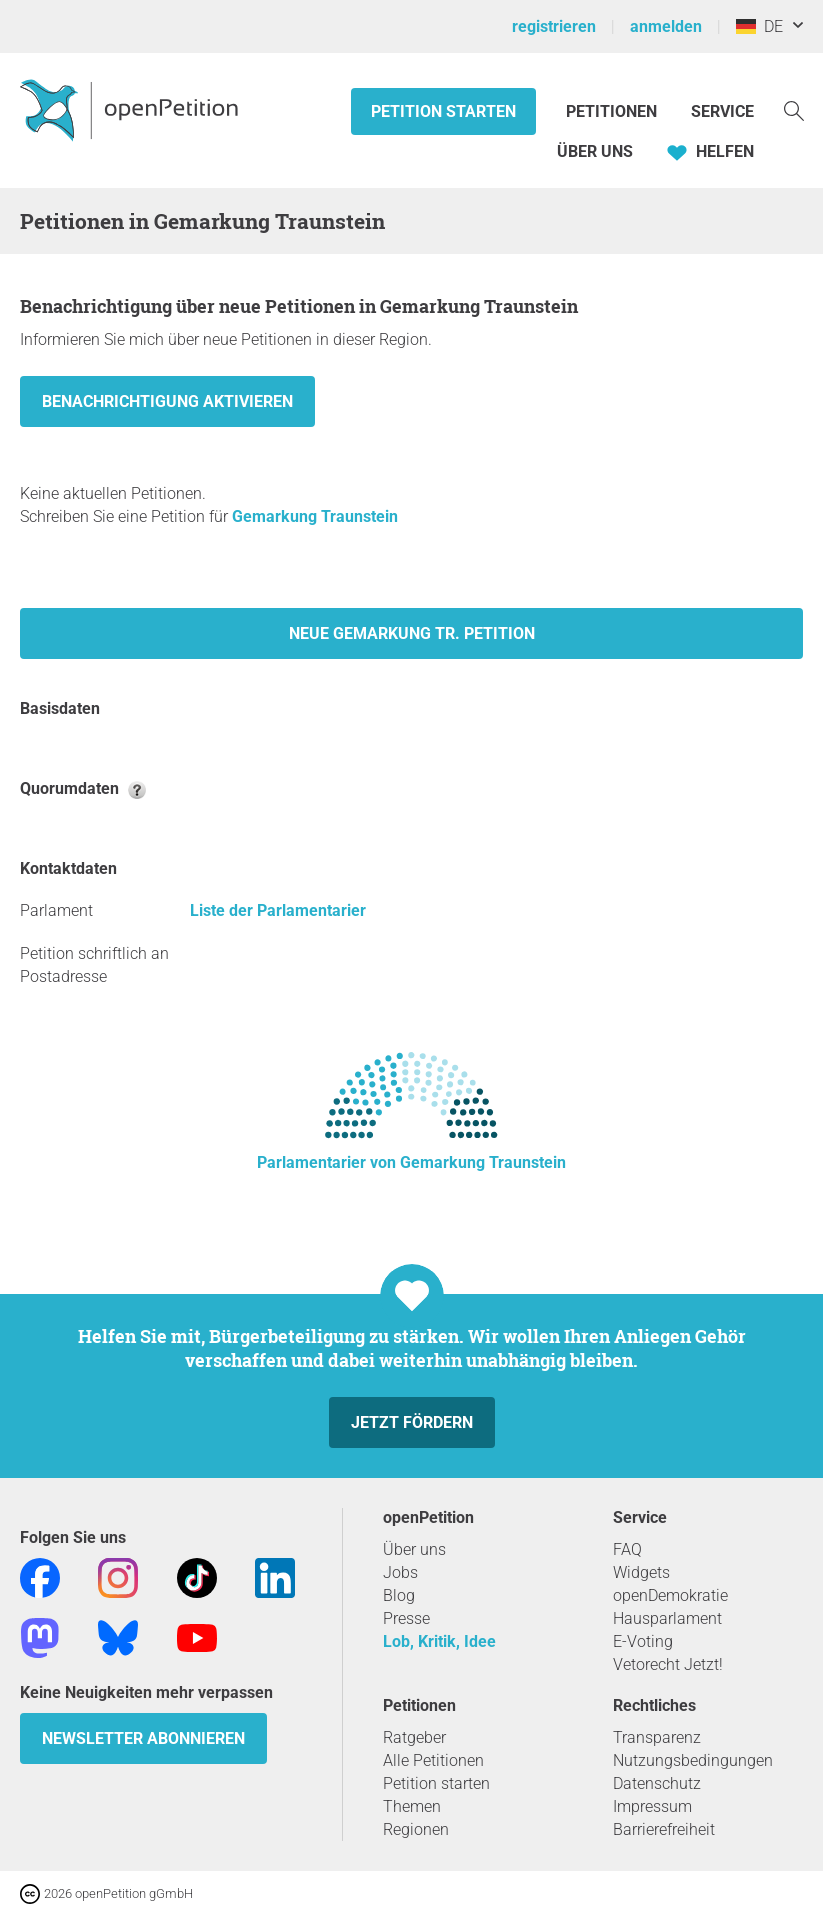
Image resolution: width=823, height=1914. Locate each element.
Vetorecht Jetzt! (668, 1664)
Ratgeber (414, 1737)
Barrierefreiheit (664, 1829)
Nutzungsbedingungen (693, 1760)
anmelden (666, 26)
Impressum (652, 1806)
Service (722, 111)
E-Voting (643, 1641)
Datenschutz (657, 1783)
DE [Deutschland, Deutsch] (759, 26)
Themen (412, 1806)
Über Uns (595, 151)
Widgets (641, 1572)
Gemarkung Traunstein (315, 516)
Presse (406, 1618)
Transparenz (657, 1737)
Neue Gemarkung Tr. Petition (412, 633)
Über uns (414, 1549)
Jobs (400, 1572)
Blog (399, 1595)
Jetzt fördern (412, 1422)
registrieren (554, 26)
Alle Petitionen (433, 1760)
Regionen (416, 1829)
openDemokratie (670, 1595)
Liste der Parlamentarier (278, 910)
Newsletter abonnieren (143, 1738)
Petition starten (443, 111)
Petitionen (613, 111)
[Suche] (794, 109)
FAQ (627, 1549)
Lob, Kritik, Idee (439, 1641)
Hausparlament (667, 1618)
